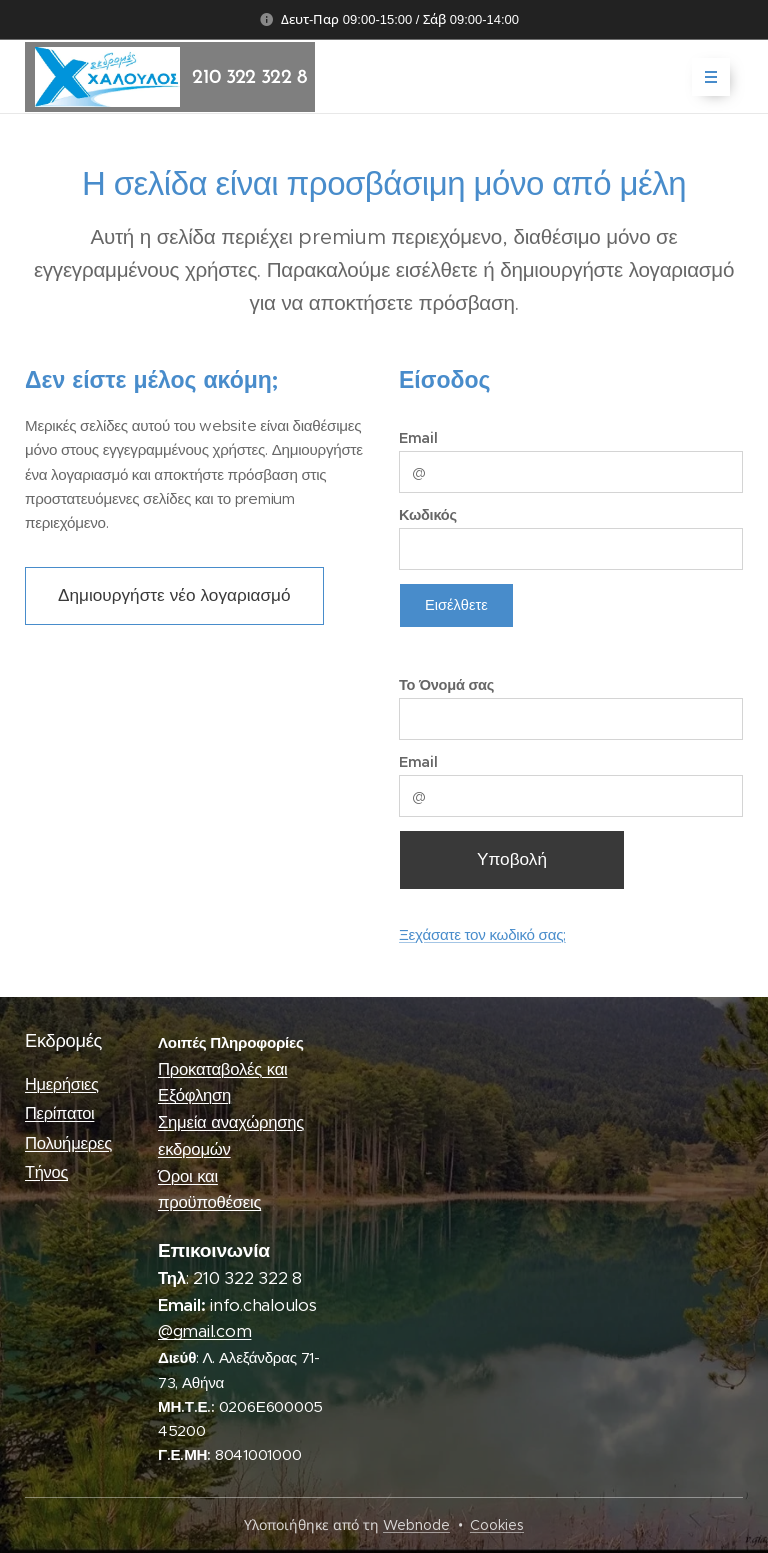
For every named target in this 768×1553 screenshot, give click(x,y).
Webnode (416, 1525)
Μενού (704, 77)
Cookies (497, 1525)
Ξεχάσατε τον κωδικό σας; (482, 934)
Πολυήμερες (68, 1142)
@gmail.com (204, 1331)
